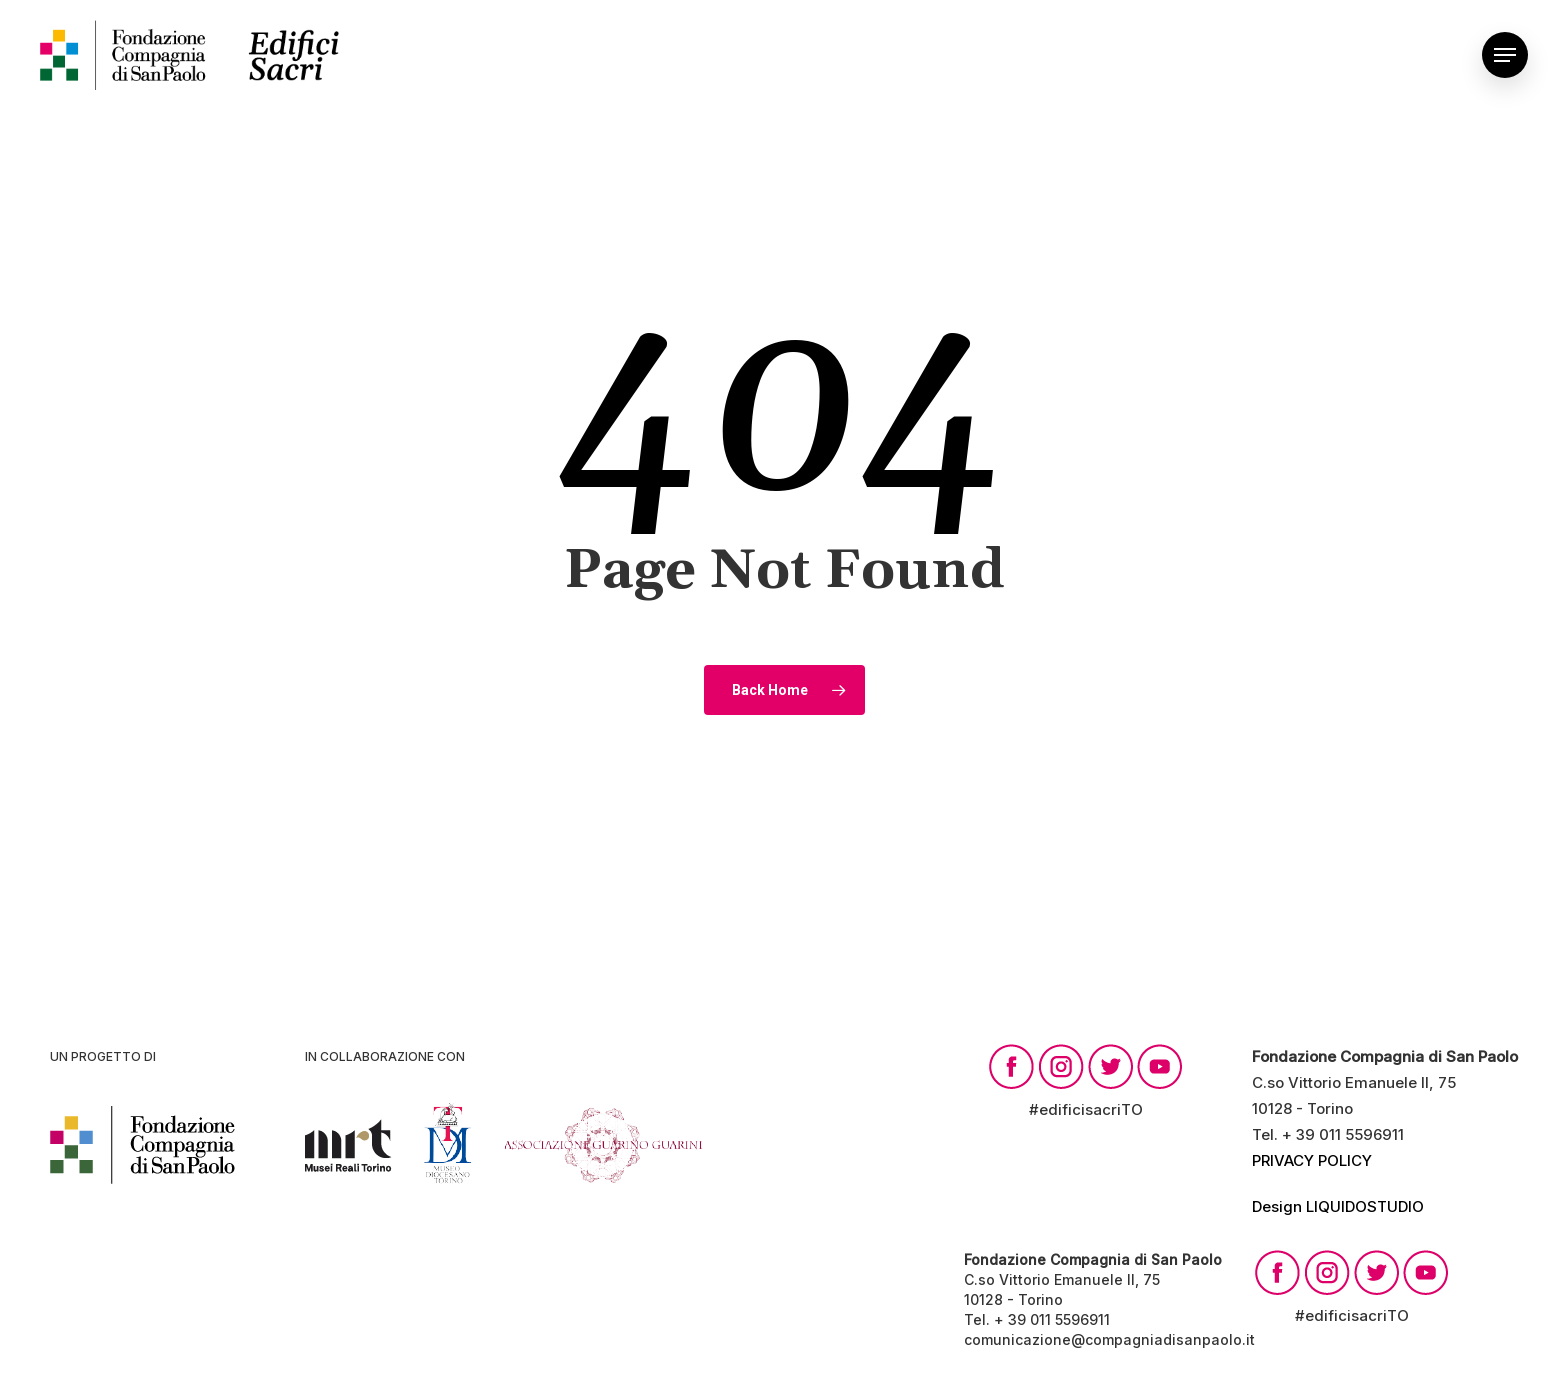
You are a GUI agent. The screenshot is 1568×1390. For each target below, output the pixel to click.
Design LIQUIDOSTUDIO (1338, 1206)
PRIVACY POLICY (1312, 1160)
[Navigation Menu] (1505, 55)
